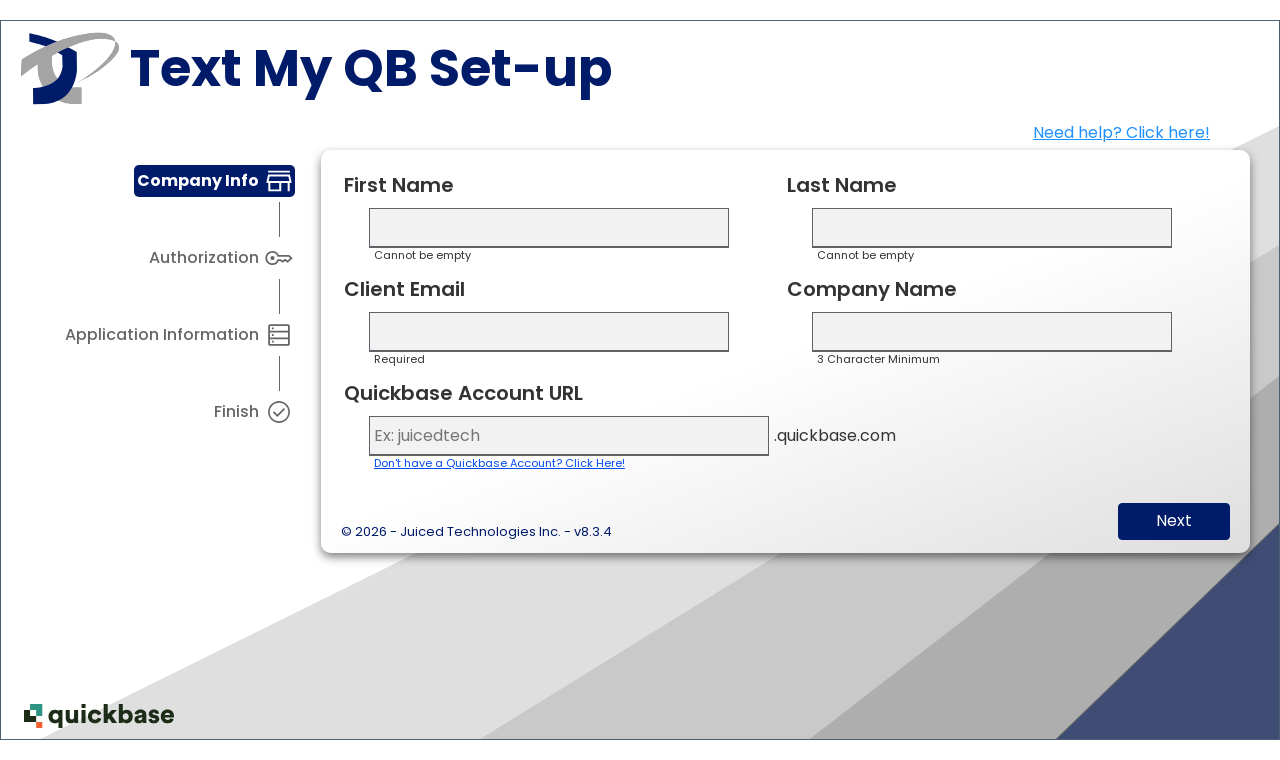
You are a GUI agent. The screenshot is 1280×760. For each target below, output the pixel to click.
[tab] (214, 181)
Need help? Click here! (1121, 132)
